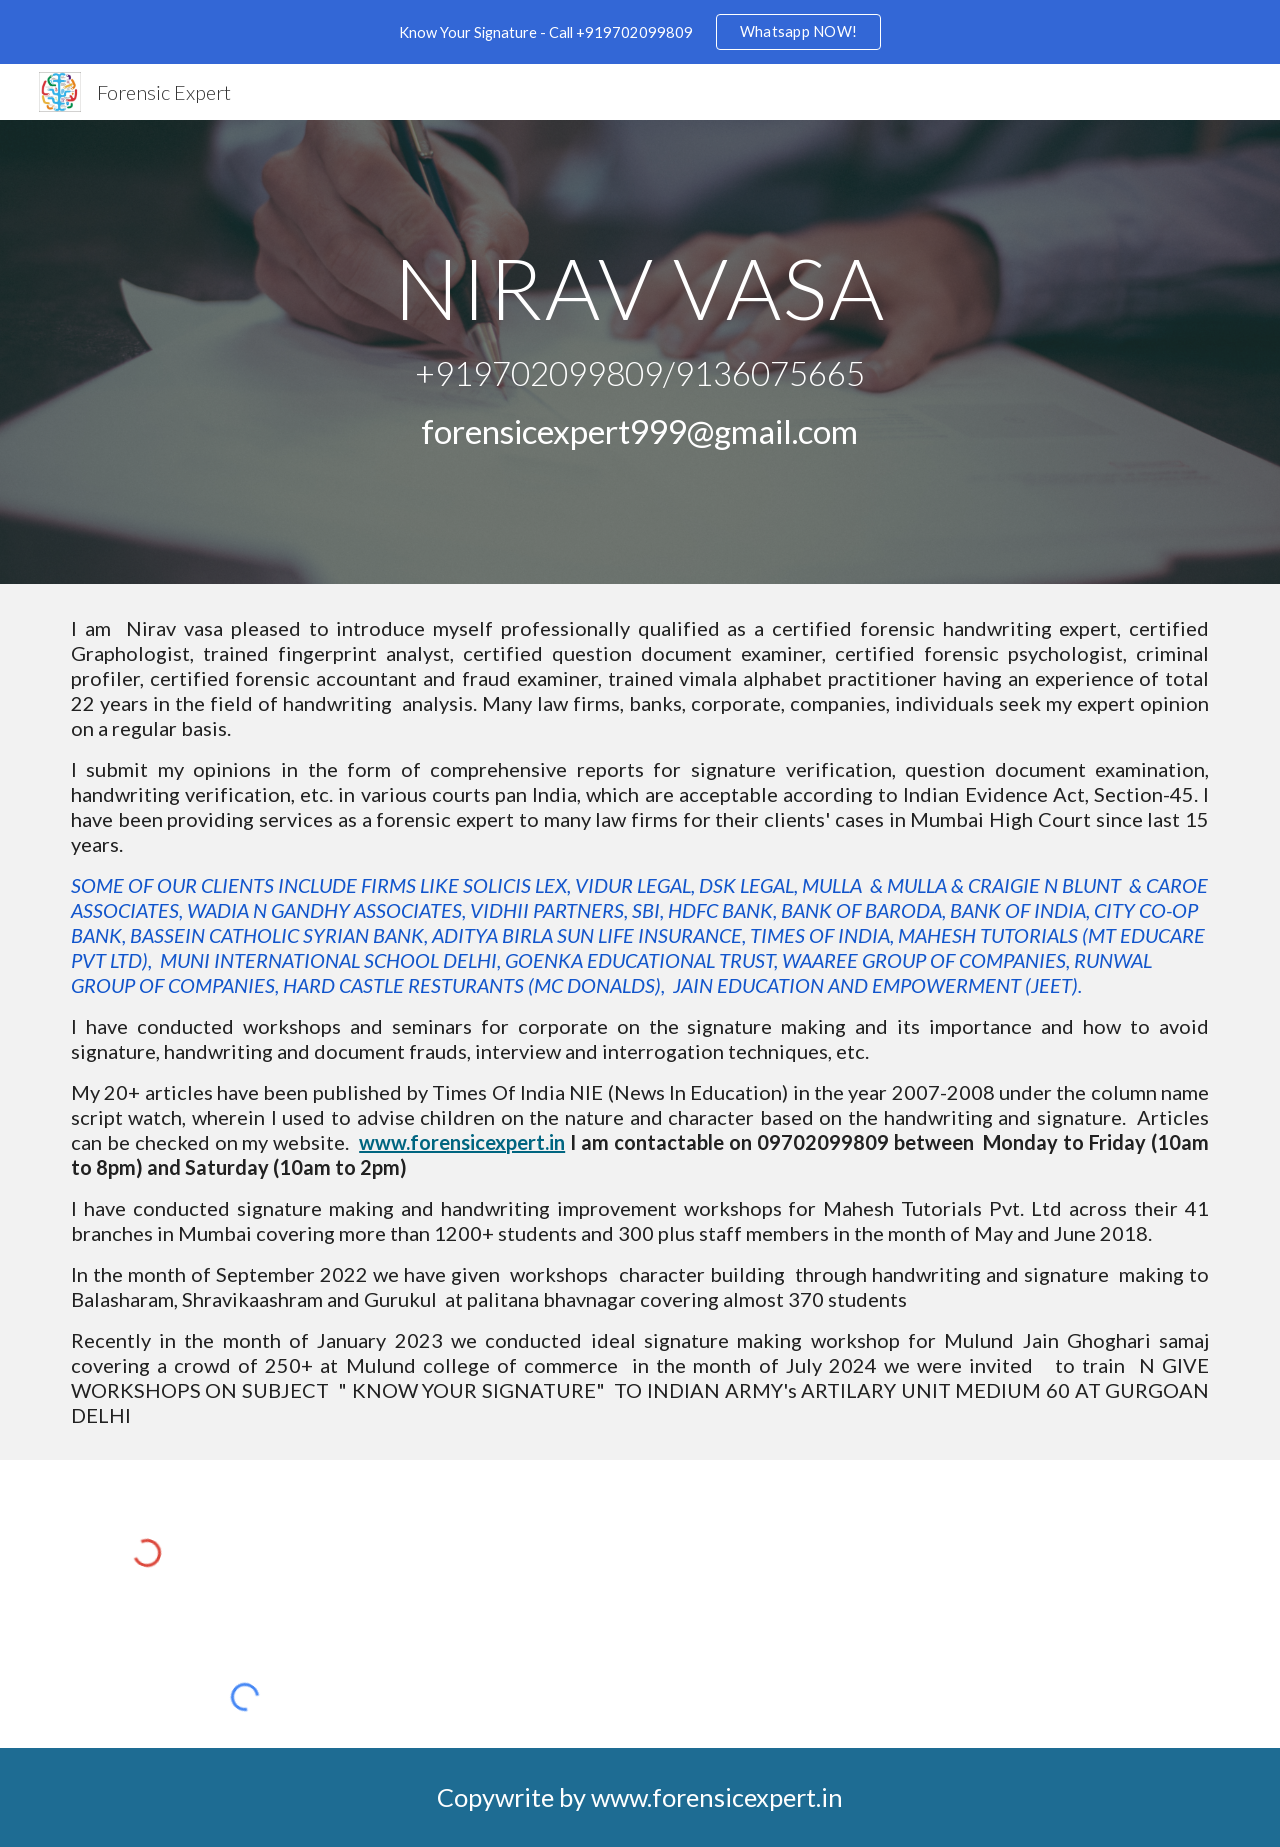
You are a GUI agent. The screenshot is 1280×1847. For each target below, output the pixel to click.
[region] (640, 32)
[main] (640, 352)
